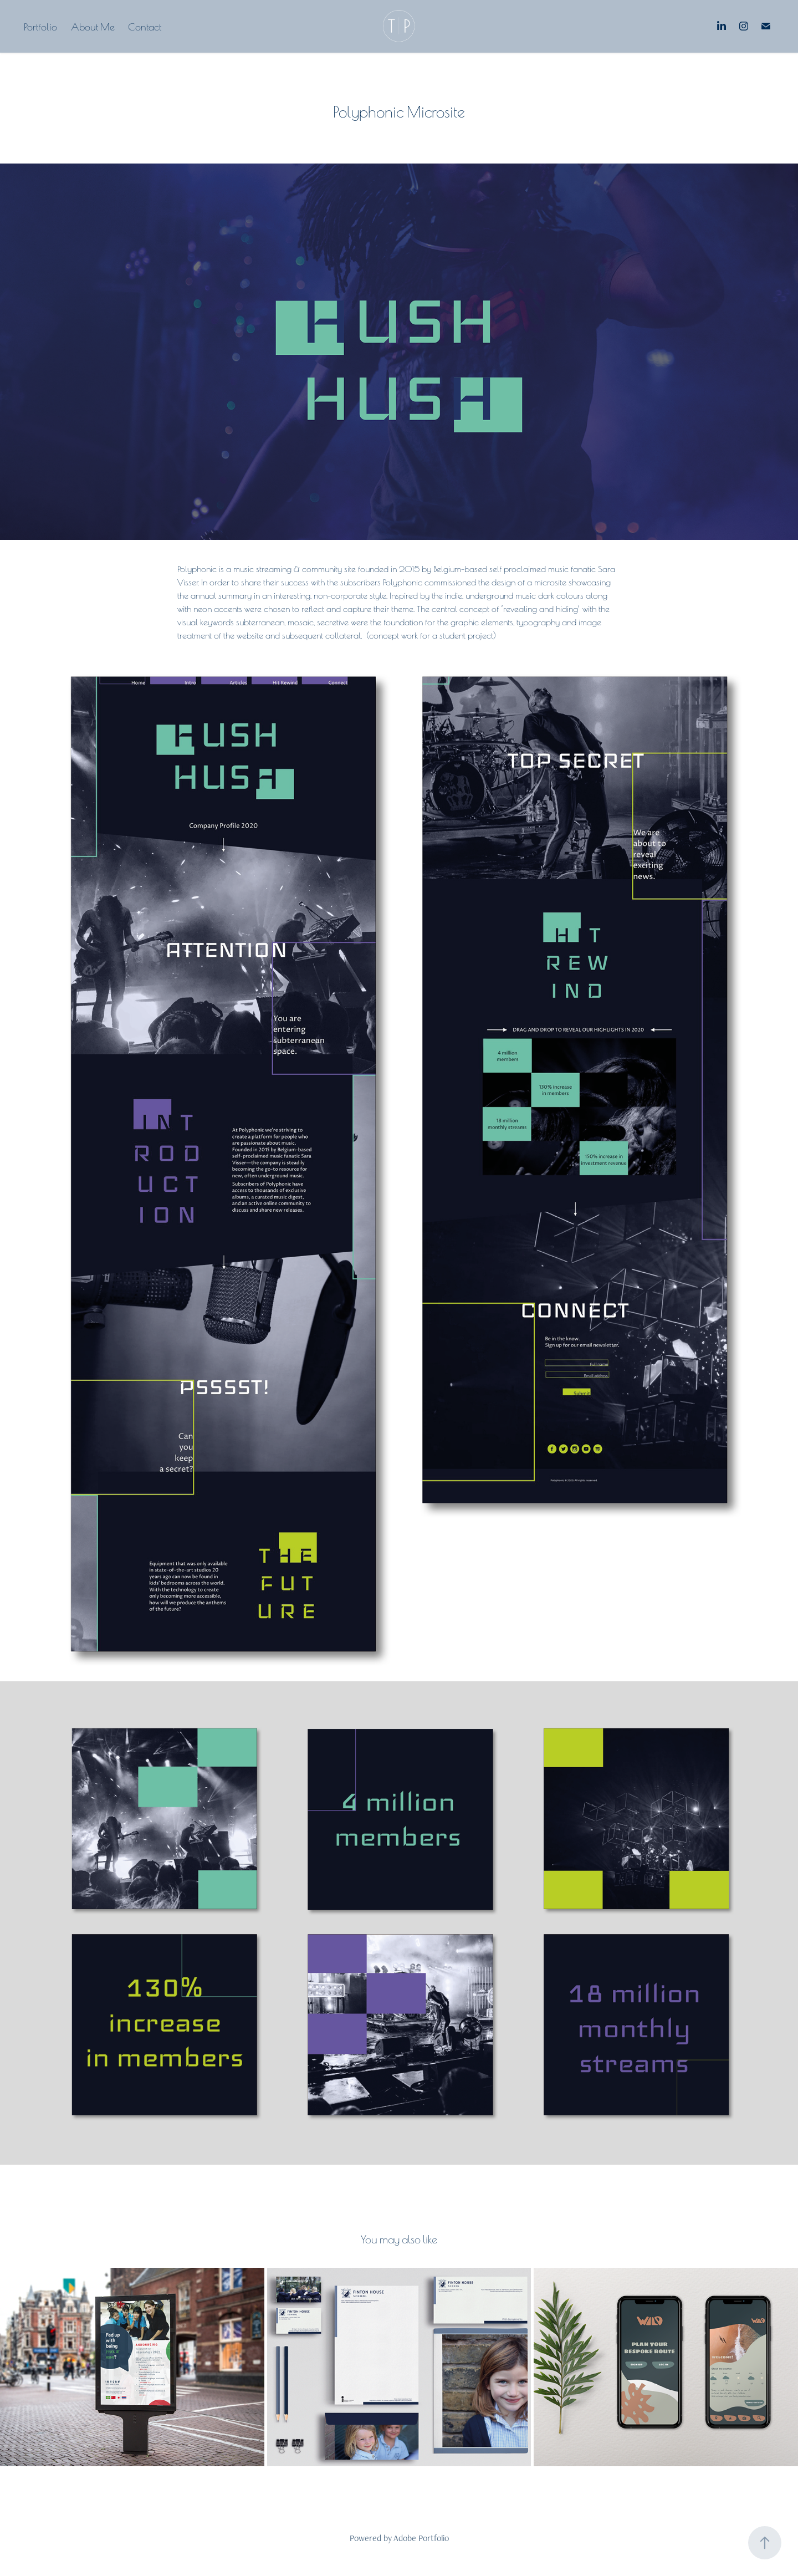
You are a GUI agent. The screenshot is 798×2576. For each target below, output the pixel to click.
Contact (144, 26)
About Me (93, 26)
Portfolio (40, 26)
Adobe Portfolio (421, 2538)
